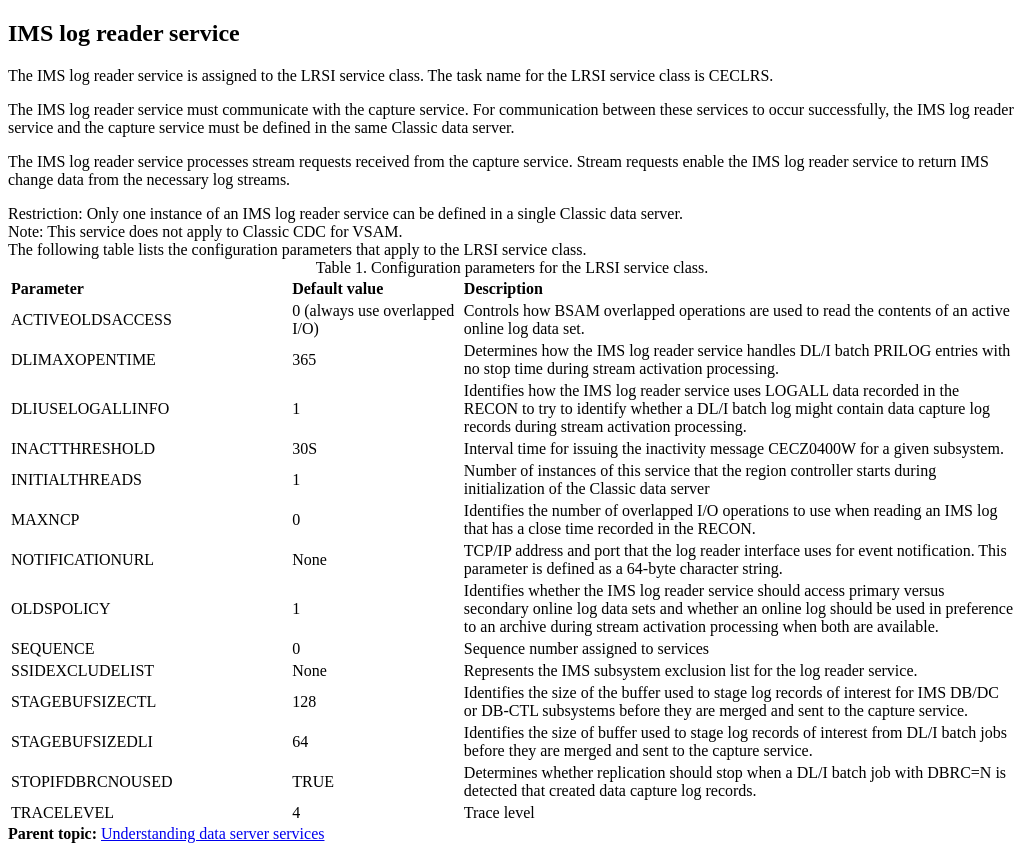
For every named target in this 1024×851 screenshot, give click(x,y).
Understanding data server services (212, 833)
